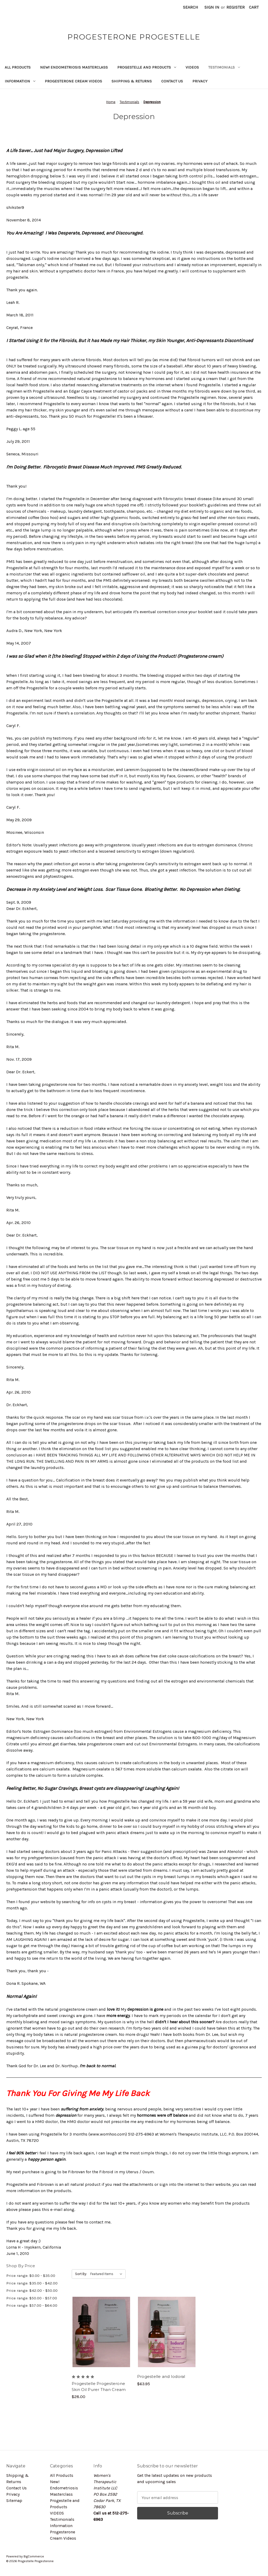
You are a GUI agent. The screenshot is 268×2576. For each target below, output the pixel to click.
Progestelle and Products (146, 67)
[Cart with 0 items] (254, 7)
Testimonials (224, 67)
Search (190, 7)
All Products (18, 67)
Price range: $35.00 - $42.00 (32, 2283)
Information (20, 81)
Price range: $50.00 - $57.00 (31, 2298)
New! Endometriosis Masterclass (74, 67)
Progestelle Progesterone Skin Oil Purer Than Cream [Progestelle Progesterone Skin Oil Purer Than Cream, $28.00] (99, 2386)
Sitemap (14, 2500)
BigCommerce (34, 2556)
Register (235, 7)
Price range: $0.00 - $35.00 (30, 2275)
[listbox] (107, 2274)
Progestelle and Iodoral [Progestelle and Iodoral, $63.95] (161, 2376)
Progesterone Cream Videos (73, 81)
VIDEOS (192, 67)
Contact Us (172, 81)
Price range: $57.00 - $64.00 (31, 2305)
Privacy (200, 81)
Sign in (211, 7)
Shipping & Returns (131, 81)
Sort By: (81, 2274)
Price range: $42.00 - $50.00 (32, 2290)
